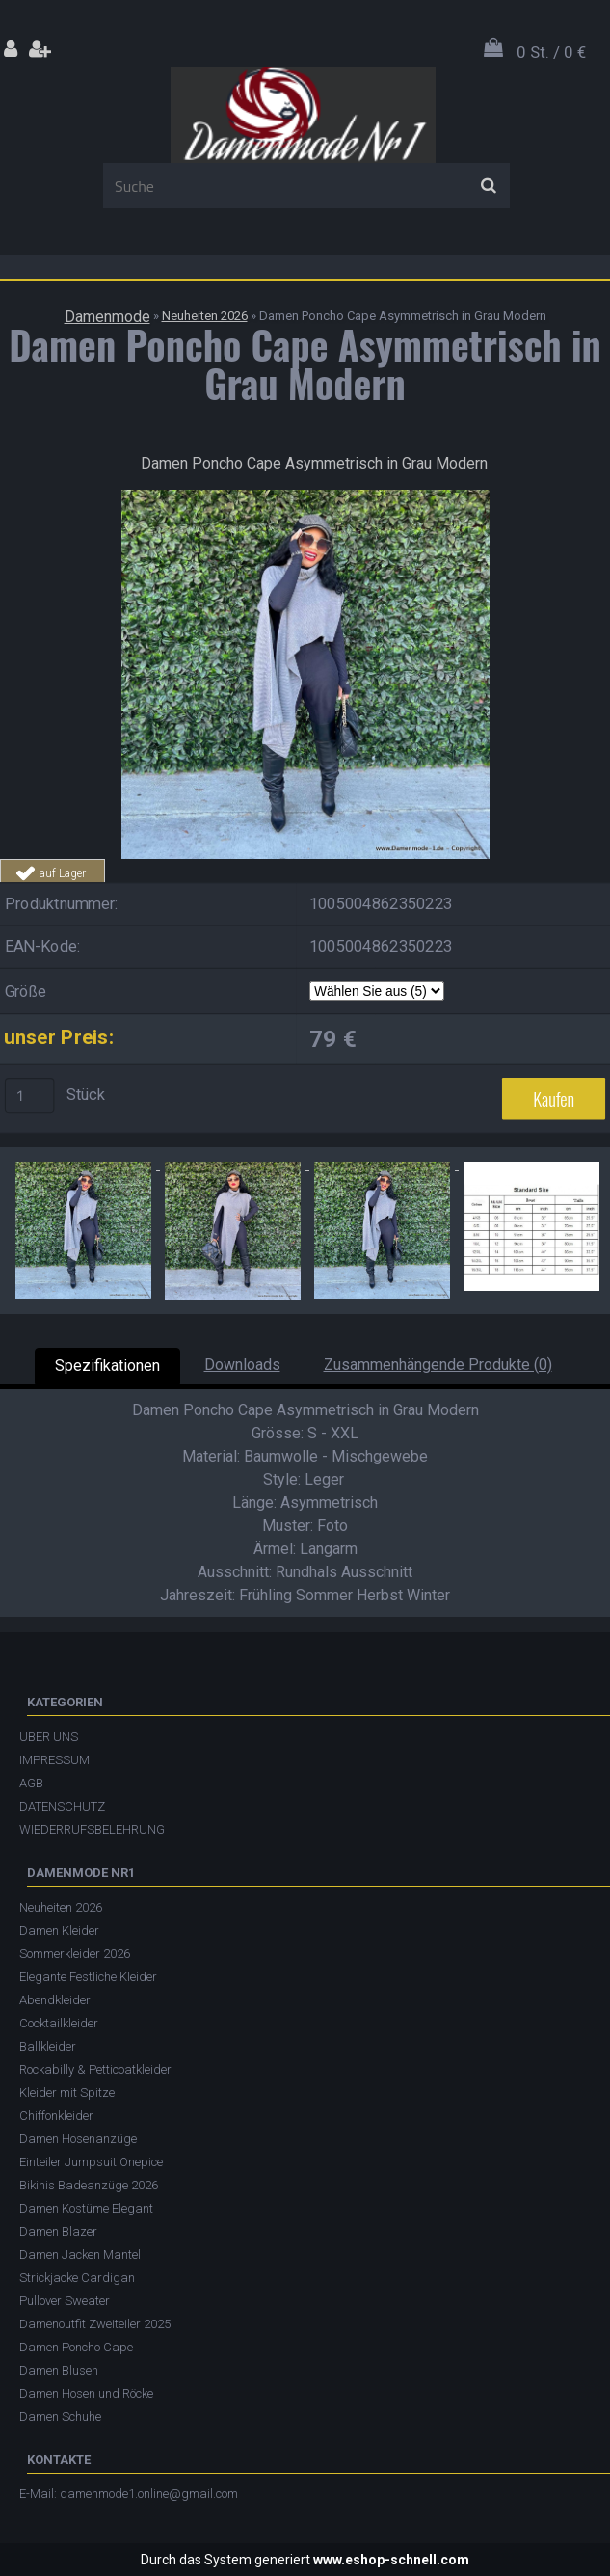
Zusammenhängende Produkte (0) (438, 1364)
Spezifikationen (107, 1365)
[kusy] (30, 1096)
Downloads (242, 1364)
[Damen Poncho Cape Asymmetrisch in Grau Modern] (305, 497)
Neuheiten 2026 (205, 316)
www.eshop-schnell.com (391, 2559)
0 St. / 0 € (551, 52)
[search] (488, 186)
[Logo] (303, 115)
